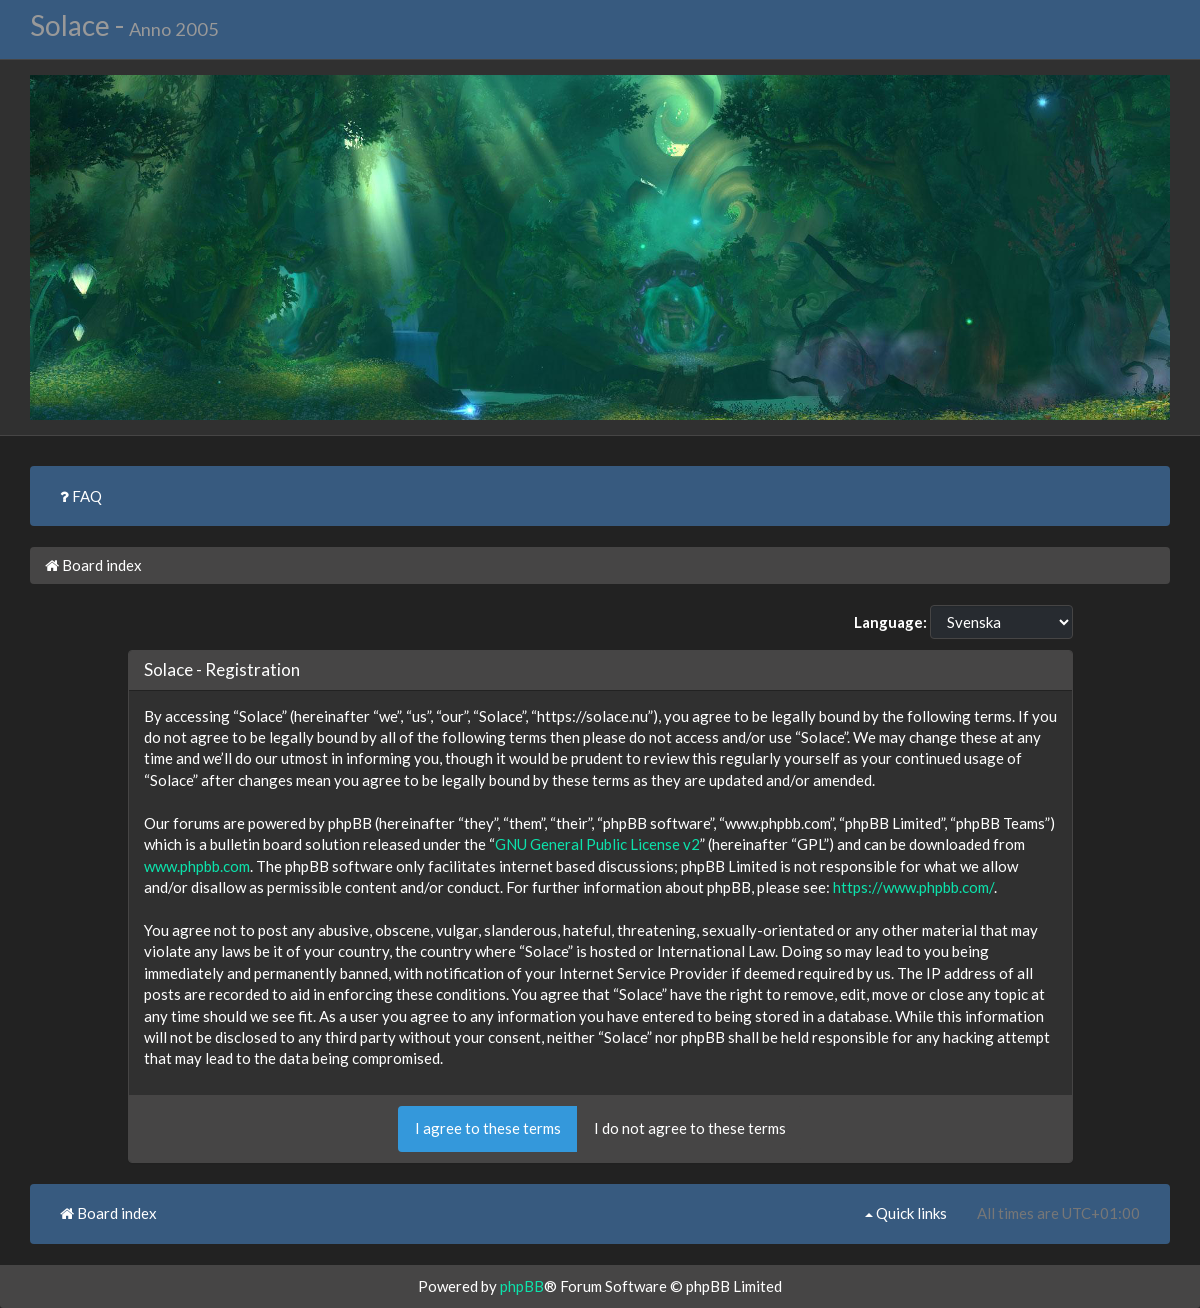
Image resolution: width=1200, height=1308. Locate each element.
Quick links (906, 1213)
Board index (93, 565)
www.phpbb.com (197, 866)
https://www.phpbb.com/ (913, 887)
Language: (890, 622)
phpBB (522, 1286)
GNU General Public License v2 (597, 844)
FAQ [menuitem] (81, 496)
